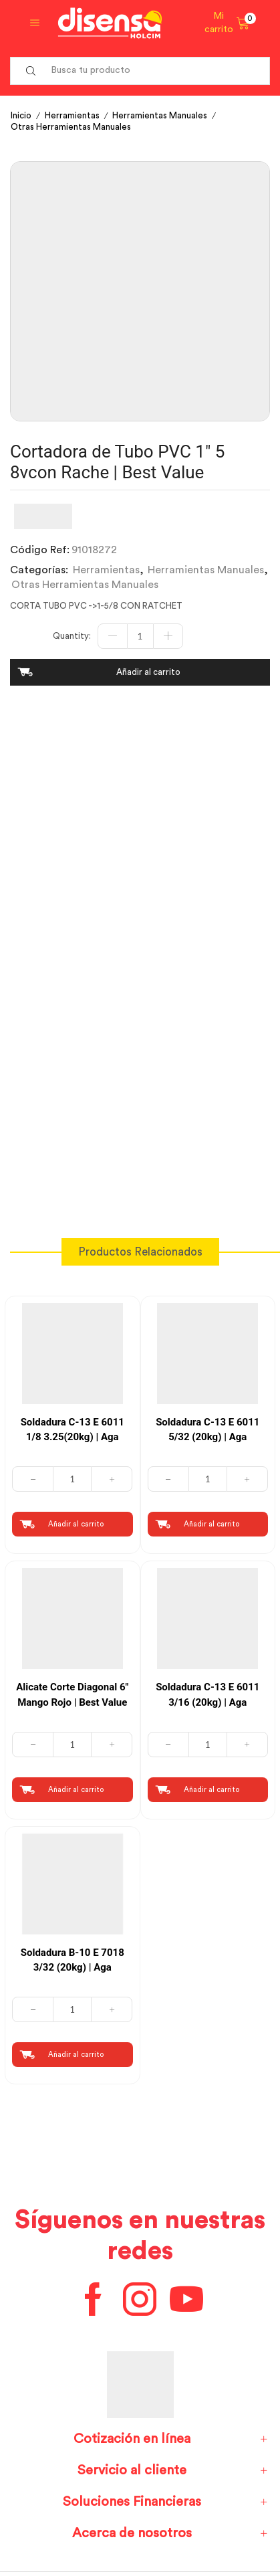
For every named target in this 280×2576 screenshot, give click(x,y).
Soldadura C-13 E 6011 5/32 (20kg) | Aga (207, 1430)
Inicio (21, 115)
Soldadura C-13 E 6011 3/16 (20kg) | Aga (207, 1694)
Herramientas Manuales (159, 115)
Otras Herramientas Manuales (71, 126)
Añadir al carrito (148, 672)
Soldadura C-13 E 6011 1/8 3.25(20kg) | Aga (72, 1430)
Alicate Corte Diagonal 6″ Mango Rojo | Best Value (72, 1694)
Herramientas (72, 115)
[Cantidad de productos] (140, 636)
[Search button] (30, 71)
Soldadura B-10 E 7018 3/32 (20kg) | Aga (72, 1960)
